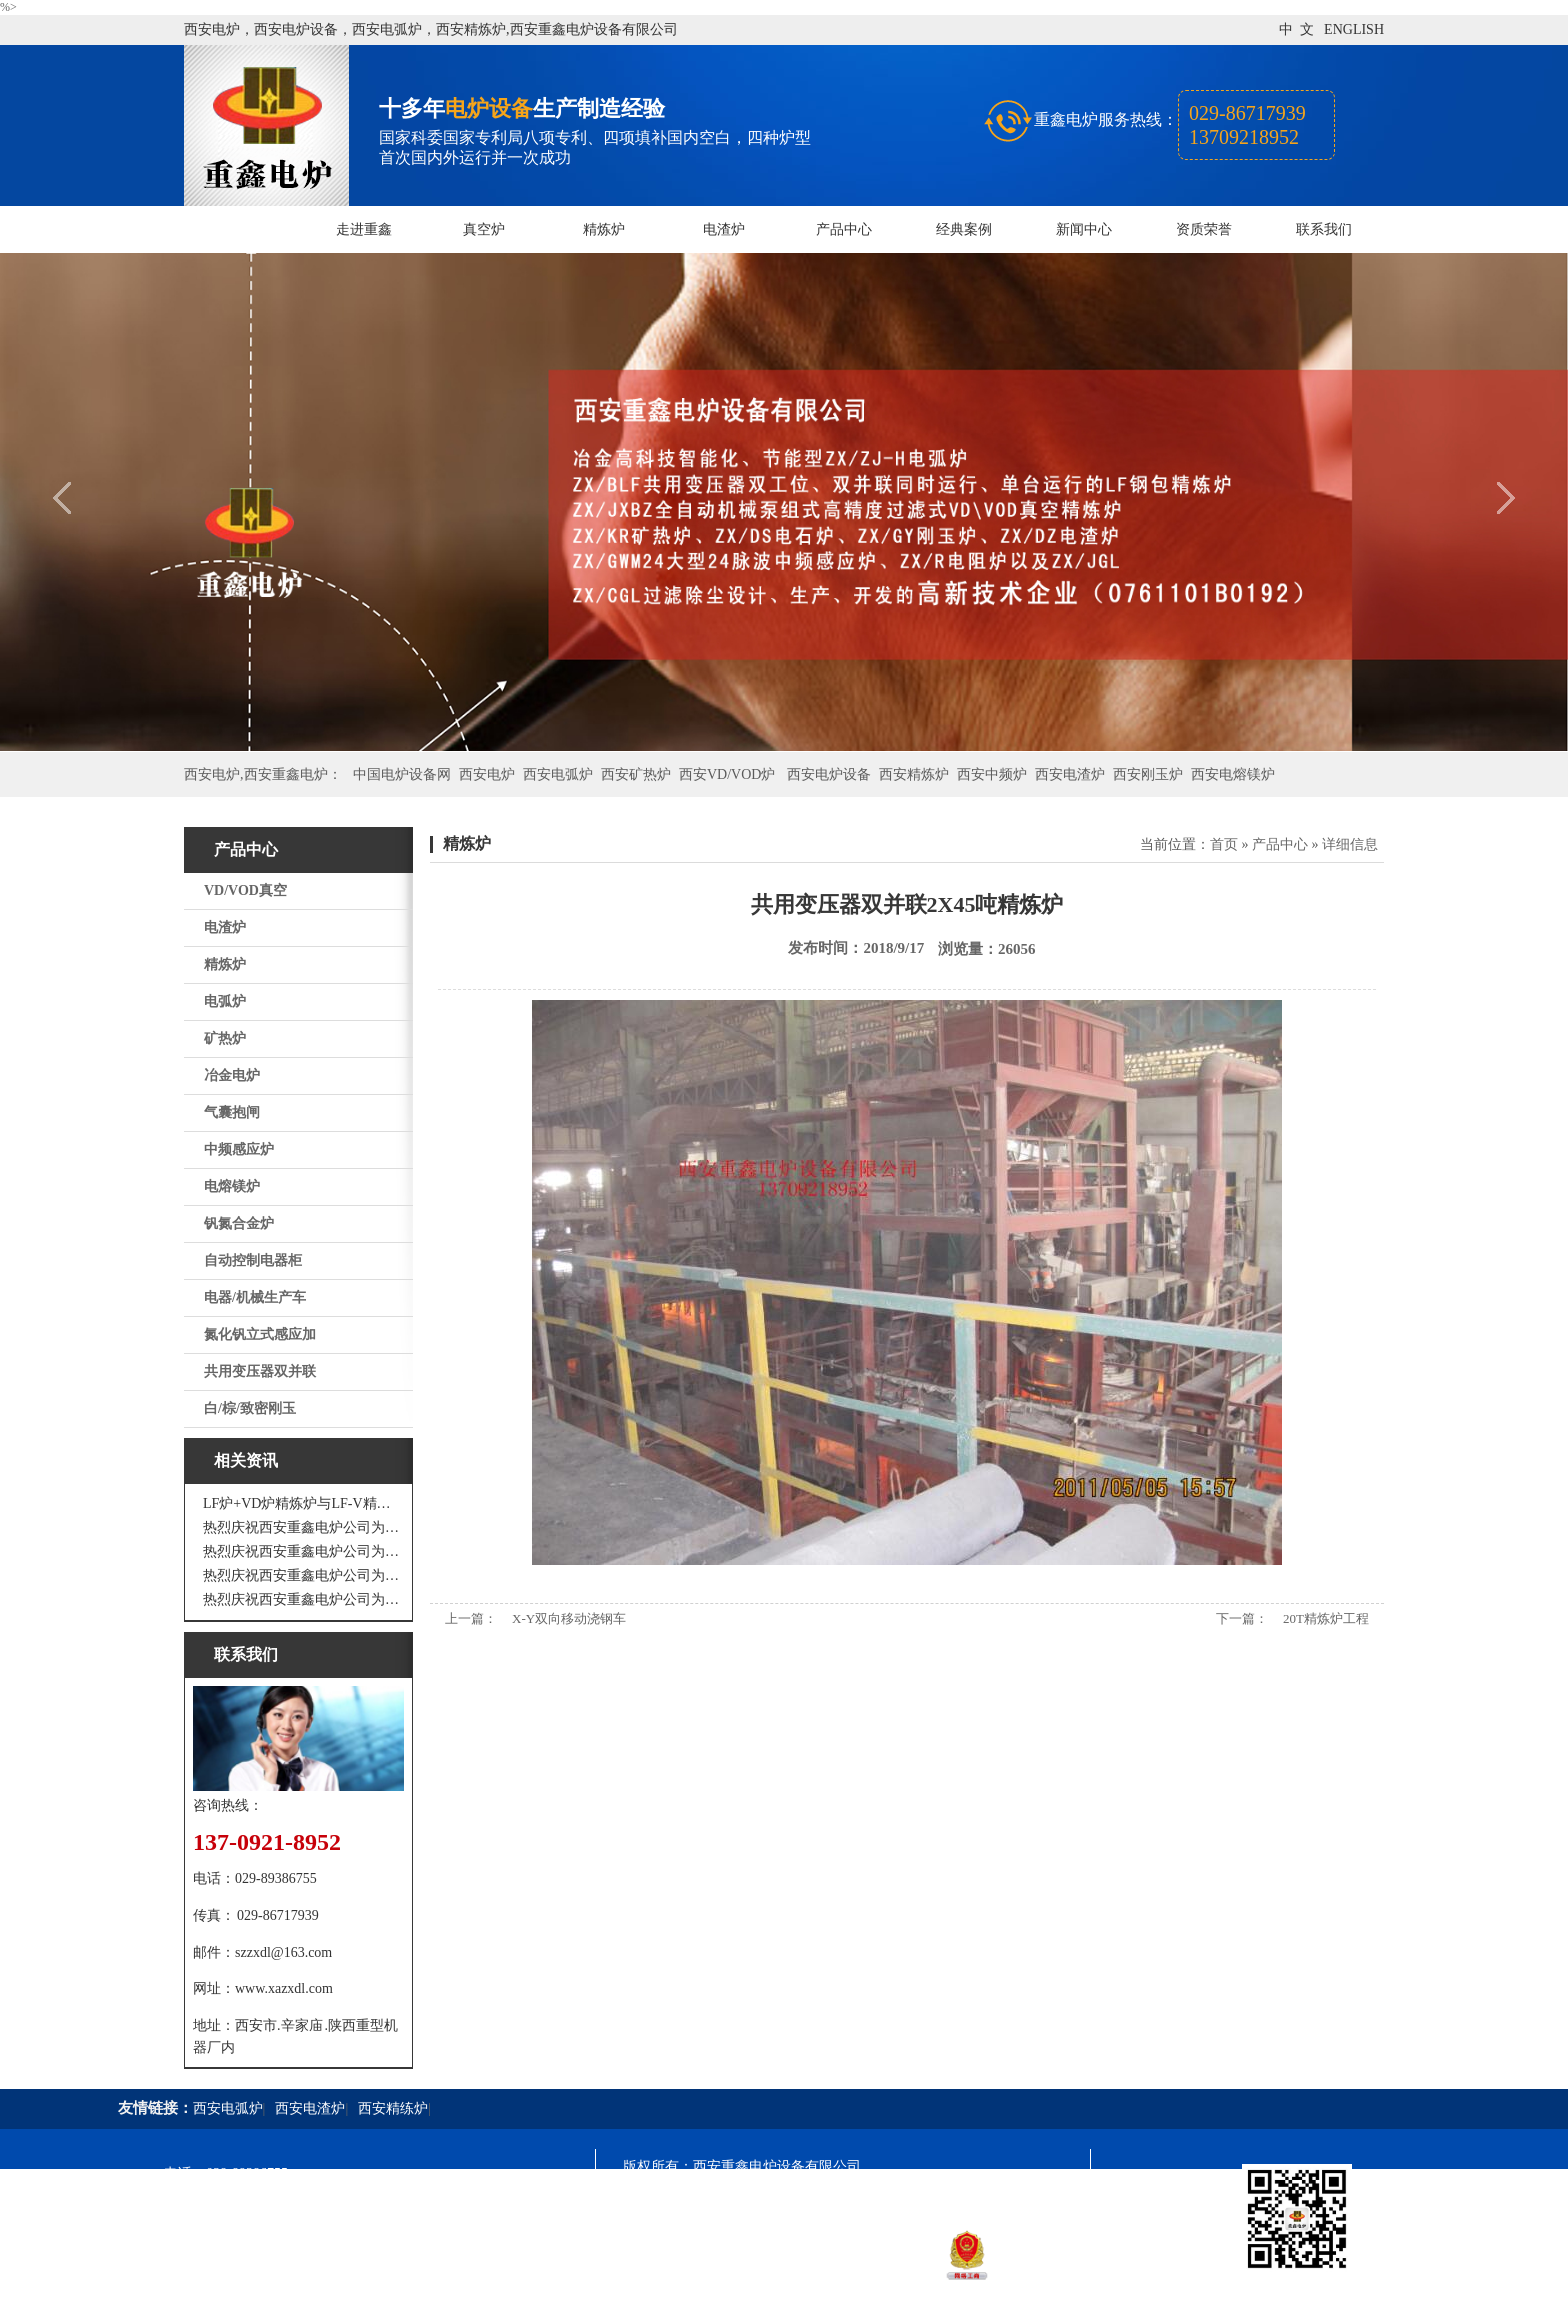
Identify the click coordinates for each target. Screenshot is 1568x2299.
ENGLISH (1354, 29)
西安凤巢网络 (735, 2274)
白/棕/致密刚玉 (250, 1408)
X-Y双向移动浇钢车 (569, 1618)
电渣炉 (724, 229)
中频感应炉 (239, 1149)
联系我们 (1324, 229)
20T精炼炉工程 (1326, 1618)
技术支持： (658, 2274)
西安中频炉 (992, 774)
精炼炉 (604, 229)
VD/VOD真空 (245, 890)
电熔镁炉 (232, 1186)
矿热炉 (225, 1038)
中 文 (1296, 29)
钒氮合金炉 (239, 1223)
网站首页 (244, 229)
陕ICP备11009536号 (766, 2202)
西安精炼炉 (914, 774)
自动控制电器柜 (253, 1260)
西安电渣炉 (1070, 774)
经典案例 (964, 229)
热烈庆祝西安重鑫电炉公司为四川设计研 (303, 1551)
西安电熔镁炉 (1233, 774)
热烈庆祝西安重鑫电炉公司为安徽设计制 (303, 1599)
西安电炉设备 (829, 774)
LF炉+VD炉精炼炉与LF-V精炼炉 (303, 1503)
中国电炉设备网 (402, 774)
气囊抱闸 (232, 1112)
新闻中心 (1084, 229)
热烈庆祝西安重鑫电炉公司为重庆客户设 (303, 1575)
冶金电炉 (232, 1075)
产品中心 (844, 229)
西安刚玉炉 (1148, 774)
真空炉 (484, 229)
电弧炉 (225, 1001)
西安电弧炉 (558, 774)
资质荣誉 (1204, 229)
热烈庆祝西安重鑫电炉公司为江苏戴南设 (303, 1527)
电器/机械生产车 (255, 1297)
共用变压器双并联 (260, 1371)
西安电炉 (487, 774)
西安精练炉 (393, 2108)
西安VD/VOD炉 (727, 774)
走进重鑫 (364, 229)
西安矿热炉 (636, 774)
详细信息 (1350, 844)
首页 (1224, 844)
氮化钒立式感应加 (260, 1334)
